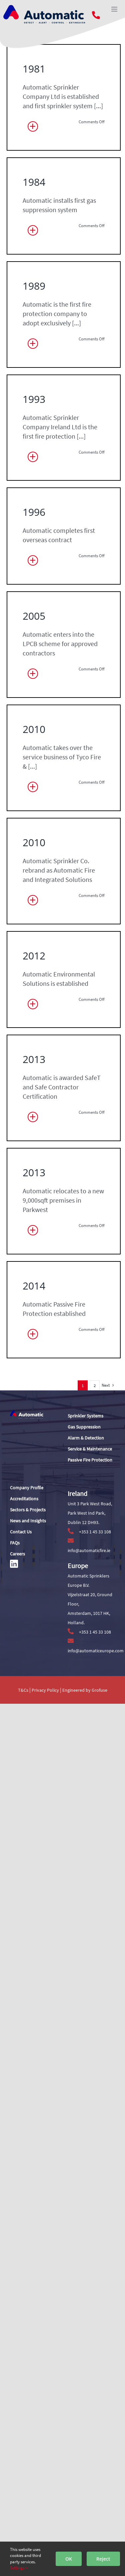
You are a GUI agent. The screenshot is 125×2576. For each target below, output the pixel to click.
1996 (36, 933)
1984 (36, 291)
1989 (36, 492)
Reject (103, 2559)
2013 (36, 1996)
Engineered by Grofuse (84, 1690)
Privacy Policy (46, 1690)
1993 (36, 713)
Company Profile (26, 1488)
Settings (19, 2568)
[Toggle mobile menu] (114, 9)
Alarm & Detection (86, 1438)
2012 (36, 1795)
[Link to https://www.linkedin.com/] (14, 1563)
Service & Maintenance (90, 1449)
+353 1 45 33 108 (89, 1532)
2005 (36, 1135)
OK (68, 2559)
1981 (36, 71)
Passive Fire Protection (90, 1460)
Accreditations (24, 1499)
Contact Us (21, 1532)
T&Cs (23, 1690)
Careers (17, 1554)
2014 (36, 2437)
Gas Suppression (84, 1427)
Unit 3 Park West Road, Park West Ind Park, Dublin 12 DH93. (90, 1513)
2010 (36, 1355)
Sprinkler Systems (85, 1416)
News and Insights (28, 1521)
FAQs (15, 1543)
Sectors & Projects (28, 1510)
